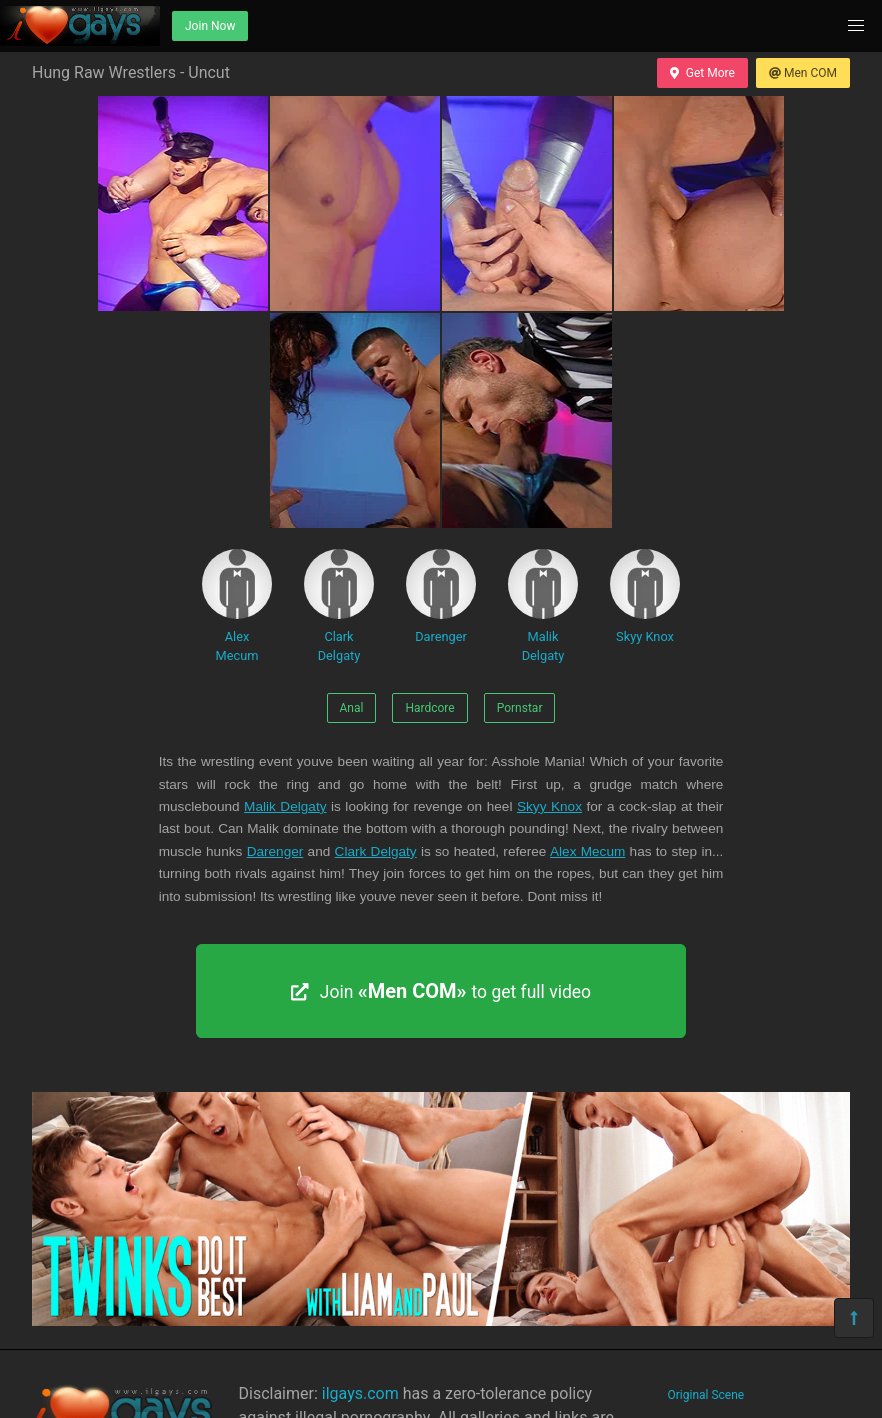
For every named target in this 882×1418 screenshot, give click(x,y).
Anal (352, 708)
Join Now (210, 26)
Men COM (803, 73)
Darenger (441, 596)
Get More (702, 73)
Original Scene (706, 1395)
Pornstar (520, 708)
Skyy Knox (645, 596)
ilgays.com (360, 1393)
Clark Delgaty (339, 606)
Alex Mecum (237, 606)
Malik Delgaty (543, 606)
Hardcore (429, 708)
